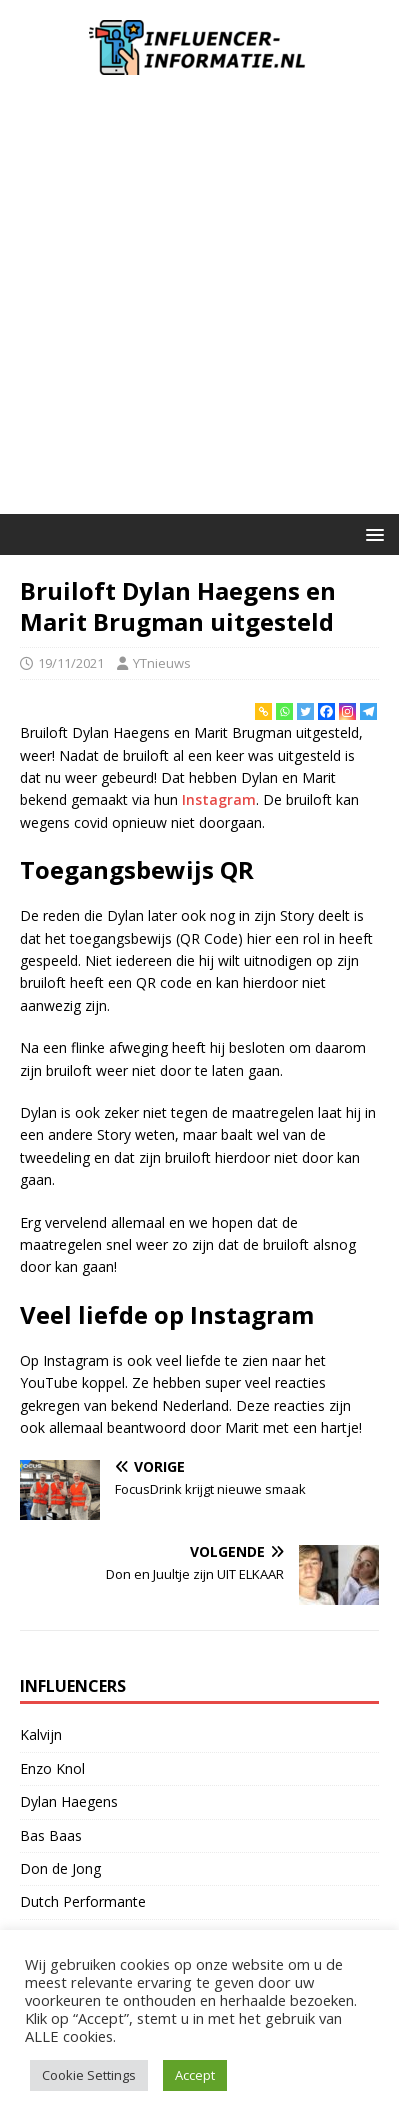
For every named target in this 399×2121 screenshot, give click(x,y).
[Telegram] (368, 711)
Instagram (219, 799)
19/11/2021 (71, 663)
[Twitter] (305, 711)
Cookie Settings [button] (89, 2075)
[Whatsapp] (284, 711)
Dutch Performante (83, 1901)
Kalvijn (41, 1734)
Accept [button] (195, 2075)
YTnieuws (162, 663)
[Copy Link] (263, 711)
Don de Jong (60, 1868)
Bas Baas (51, 1835)
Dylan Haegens (69, 1801)
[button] (371, 533)
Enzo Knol (52, 1768)
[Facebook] (326, 711)
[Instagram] (347, 711)
